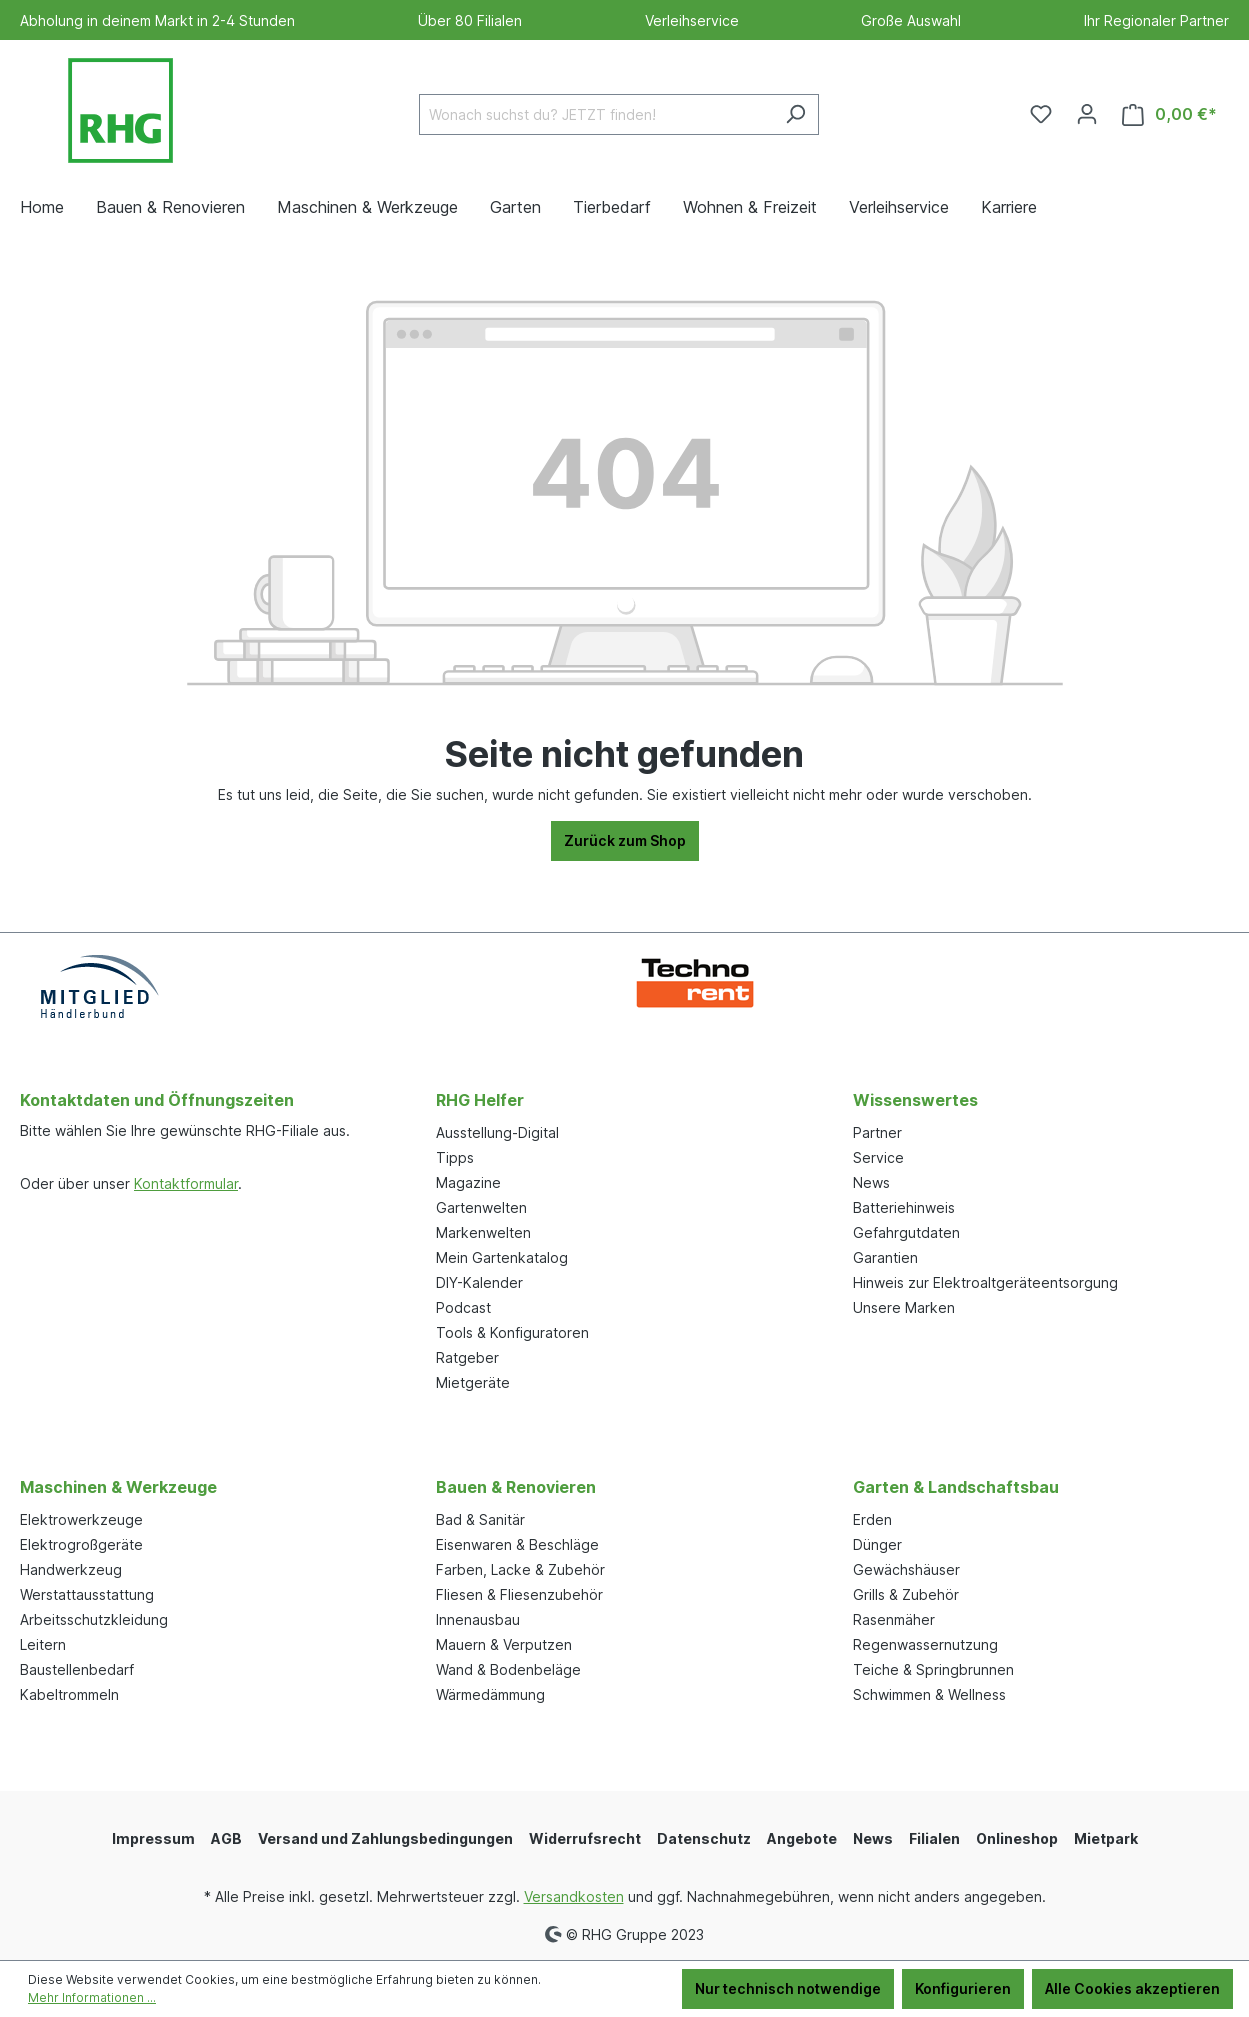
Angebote (802, 1838)
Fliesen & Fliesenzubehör (519, 1594)
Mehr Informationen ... (92, 1997)
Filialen (934, 1838)
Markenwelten (483, 1232)
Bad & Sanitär (480, 1519)
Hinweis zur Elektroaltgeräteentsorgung (985, 1282)
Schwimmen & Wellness (929, 1694)
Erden (872, 1519)
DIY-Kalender (479, 1282)
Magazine (468, 1182)
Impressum (153, 1838)
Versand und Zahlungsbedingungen (385, 1838)
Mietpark (1106, 1838)
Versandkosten (574, 1896)
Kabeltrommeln (69, 1694)
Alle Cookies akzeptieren (1132, 1988)
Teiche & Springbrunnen (933, 1669)
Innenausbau (478, 1619)
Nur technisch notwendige (788, 1988)
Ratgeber (467, 1357)
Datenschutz (704, 1838)
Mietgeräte (473, 1382)
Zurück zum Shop (625, 840)
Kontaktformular (186, 1183)
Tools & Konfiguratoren (512, 1332)
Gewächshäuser (906, 1569)
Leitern (43, 1644)
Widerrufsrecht (585, 1838)
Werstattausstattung (87, 1594)
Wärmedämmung (490, 1694)
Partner (877, 1132)
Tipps (455, 1157)
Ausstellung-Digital (497, 1132)
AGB (226, 1838)
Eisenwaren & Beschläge (517, 1544)
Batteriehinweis (904, 1207)
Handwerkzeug (71, 1569)
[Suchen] (795, 114)
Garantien (885, 1257)
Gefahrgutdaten (906, 1232)
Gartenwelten (481, 1207)
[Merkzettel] (1041, 114)
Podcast (463, 1307)
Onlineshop (1017, 1838)
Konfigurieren (963, 1988)
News (871, 1182)
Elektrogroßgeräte (81, 1544)
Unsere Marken (904, 1307)
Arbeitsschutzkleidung (94, 1619)
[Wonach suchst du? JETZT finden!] (596, 114)
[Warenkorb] (1169, 114)
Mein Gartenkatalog (502, 1257)
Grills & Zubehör (906, 1594)
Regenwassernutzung (925, 1644)
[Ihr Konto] (1087, 114)
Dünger (877, 1544)
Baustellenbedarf (77, 1669)
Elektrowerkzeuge (81, 1519)
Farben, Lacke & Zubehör (520, 1569)
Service (878, 1157)
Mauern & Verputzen (504, 1644)
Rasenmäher (894, 1619)
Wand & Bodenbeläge (508, 1669)
